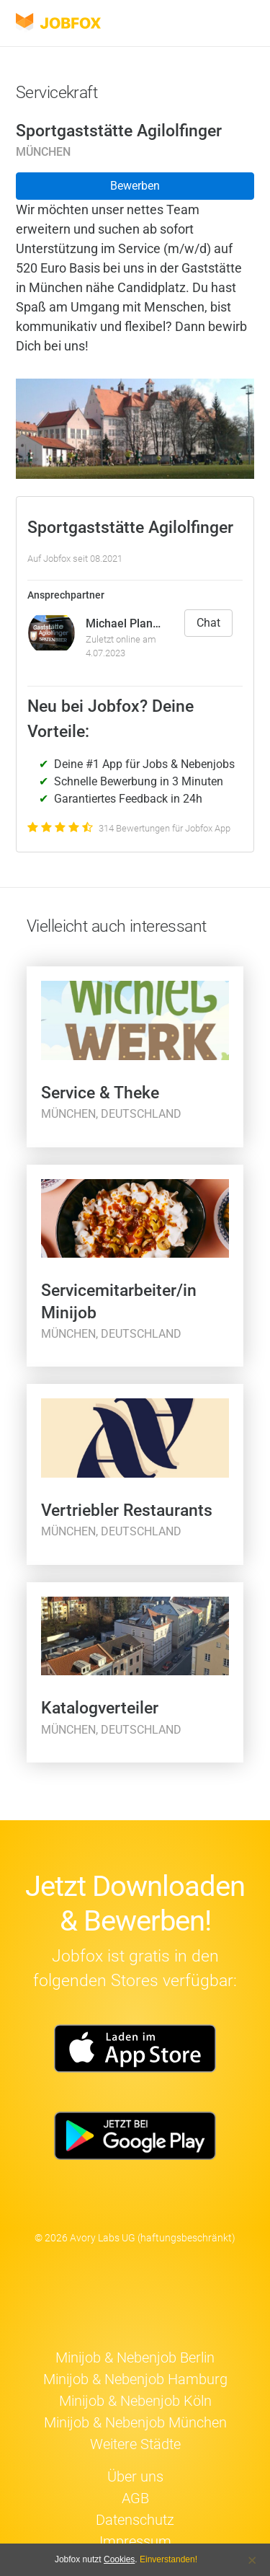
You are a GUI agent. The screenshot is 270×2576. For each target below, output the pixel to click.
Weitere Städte (135, 2444)
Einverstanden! (168, 2559)
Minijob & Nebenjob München (135, 2422)
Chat (208, 623)
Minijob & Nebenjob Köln (135, 2400)
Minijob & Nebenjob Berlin (135, 2357)
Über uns (135, 2476)
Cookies (119, 2559)
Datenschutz (135, 2519)
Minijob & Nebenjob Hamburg (135, 2379)
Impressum (135, 2541)
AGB (135, 2498)
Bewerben (135, 186)
